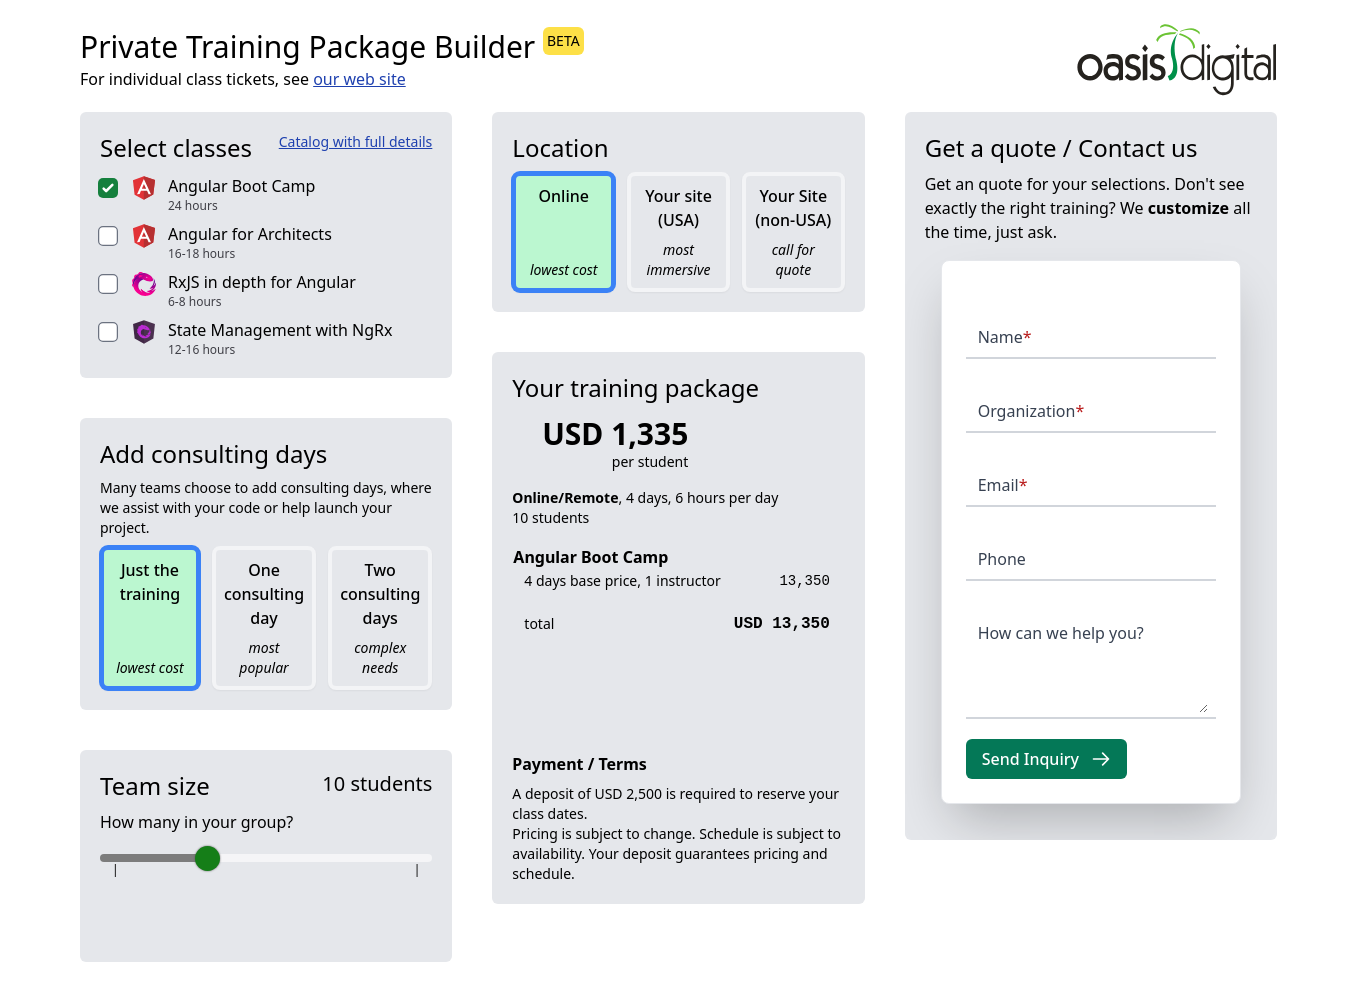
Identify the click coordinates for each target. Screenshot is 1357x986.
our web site (359, 79)
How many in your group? (196, 822)
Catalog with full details (356, 141)
